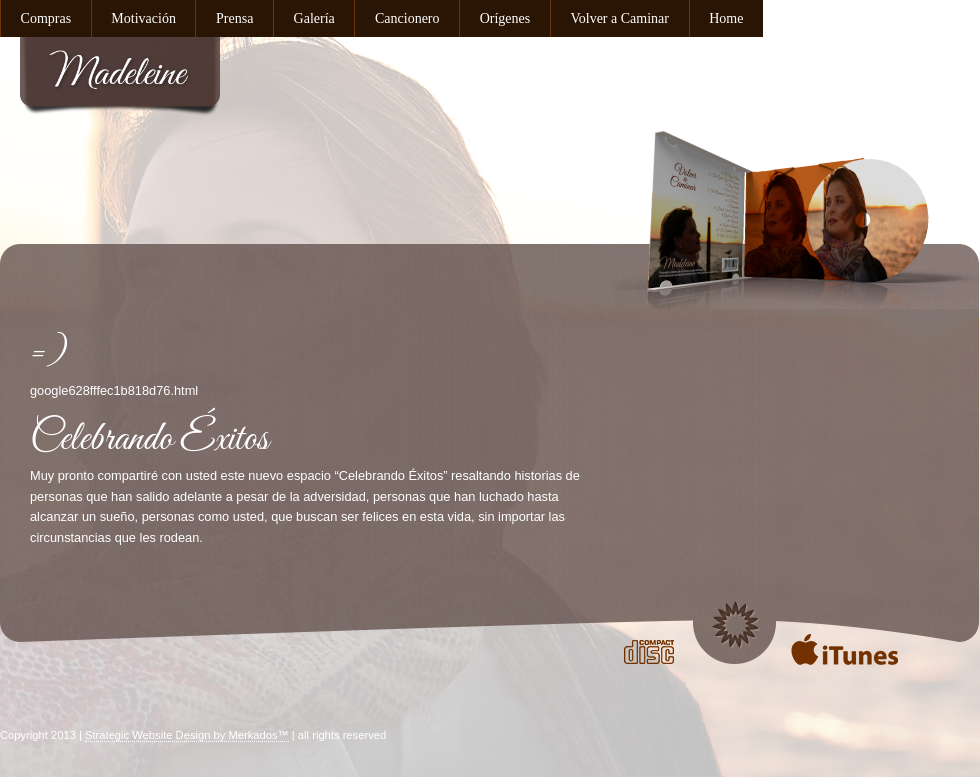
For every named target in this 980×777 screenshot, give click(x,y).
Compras (46, 18)
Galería (314, 18)
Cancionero (407, 18)
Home (726, 18)
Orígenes (505, 18)
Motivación (143, 18)
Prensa (234, 18)
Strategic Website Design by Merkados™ (187, 735)
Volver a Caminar (619, 18)
